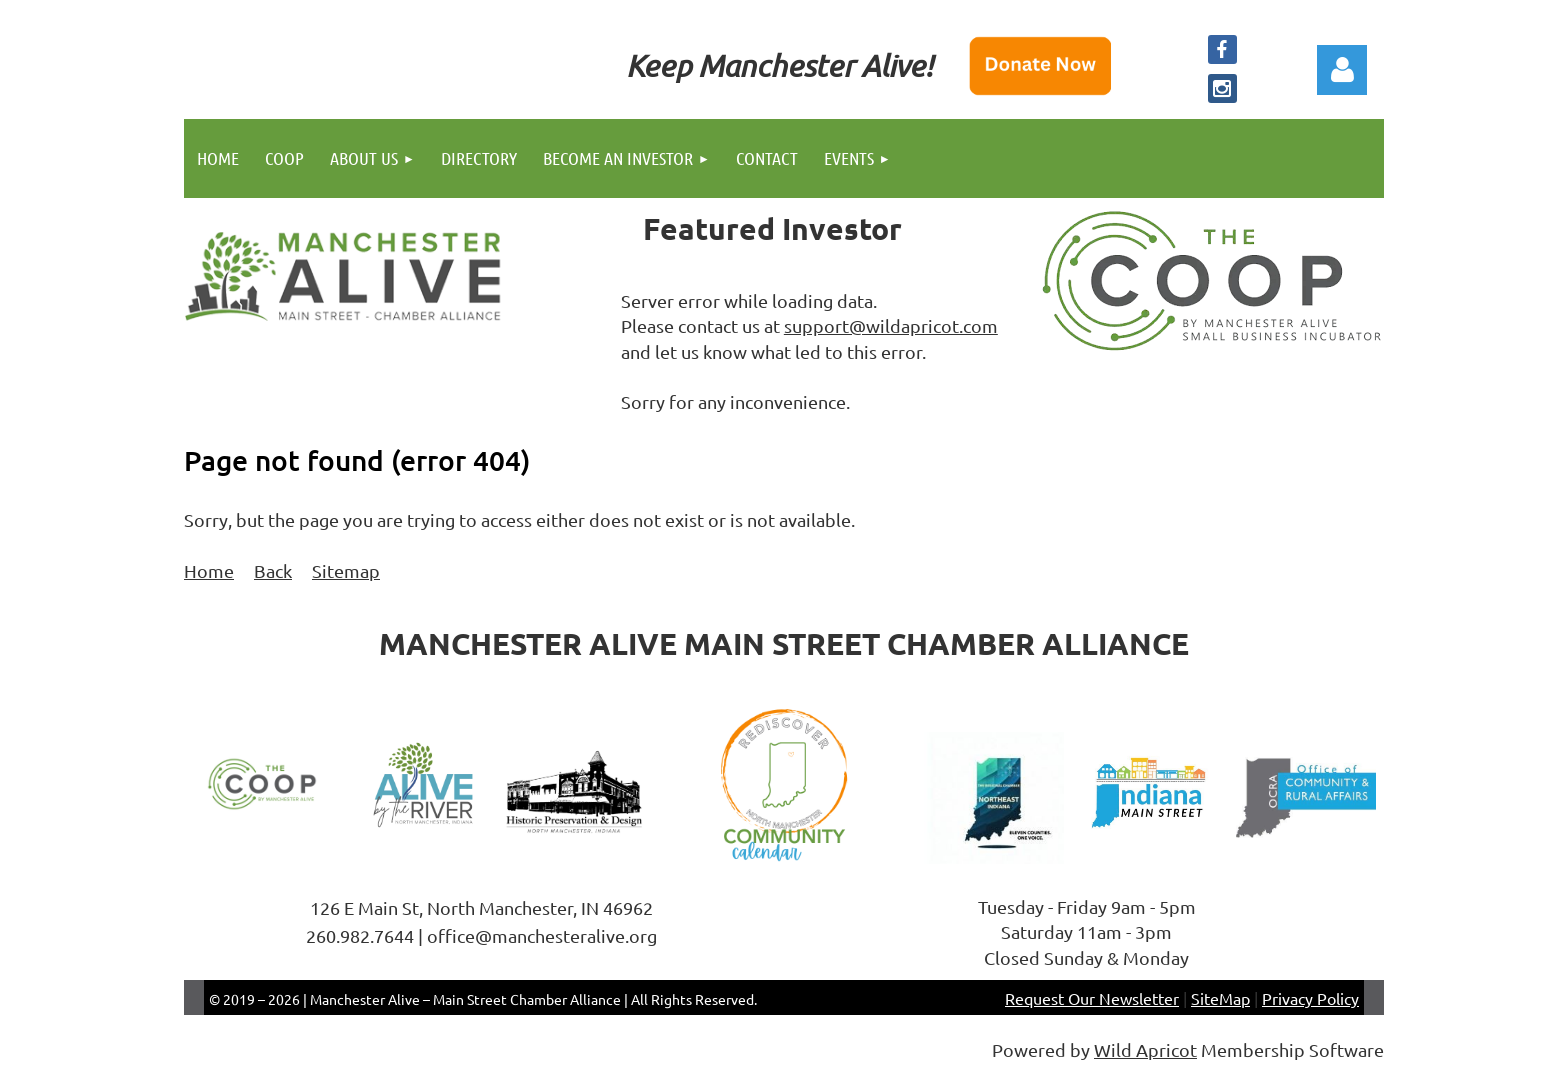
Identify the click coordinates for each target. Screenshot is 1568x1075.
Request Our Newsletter (1092, 998)
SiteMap (1220, 998)
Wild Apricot (1145, 1049)
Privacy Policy (1310, 998)
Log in (1342, 70)
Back (273, 570)
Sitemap (346, 570)
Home (209, 570)
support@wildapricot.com (891, 325)
